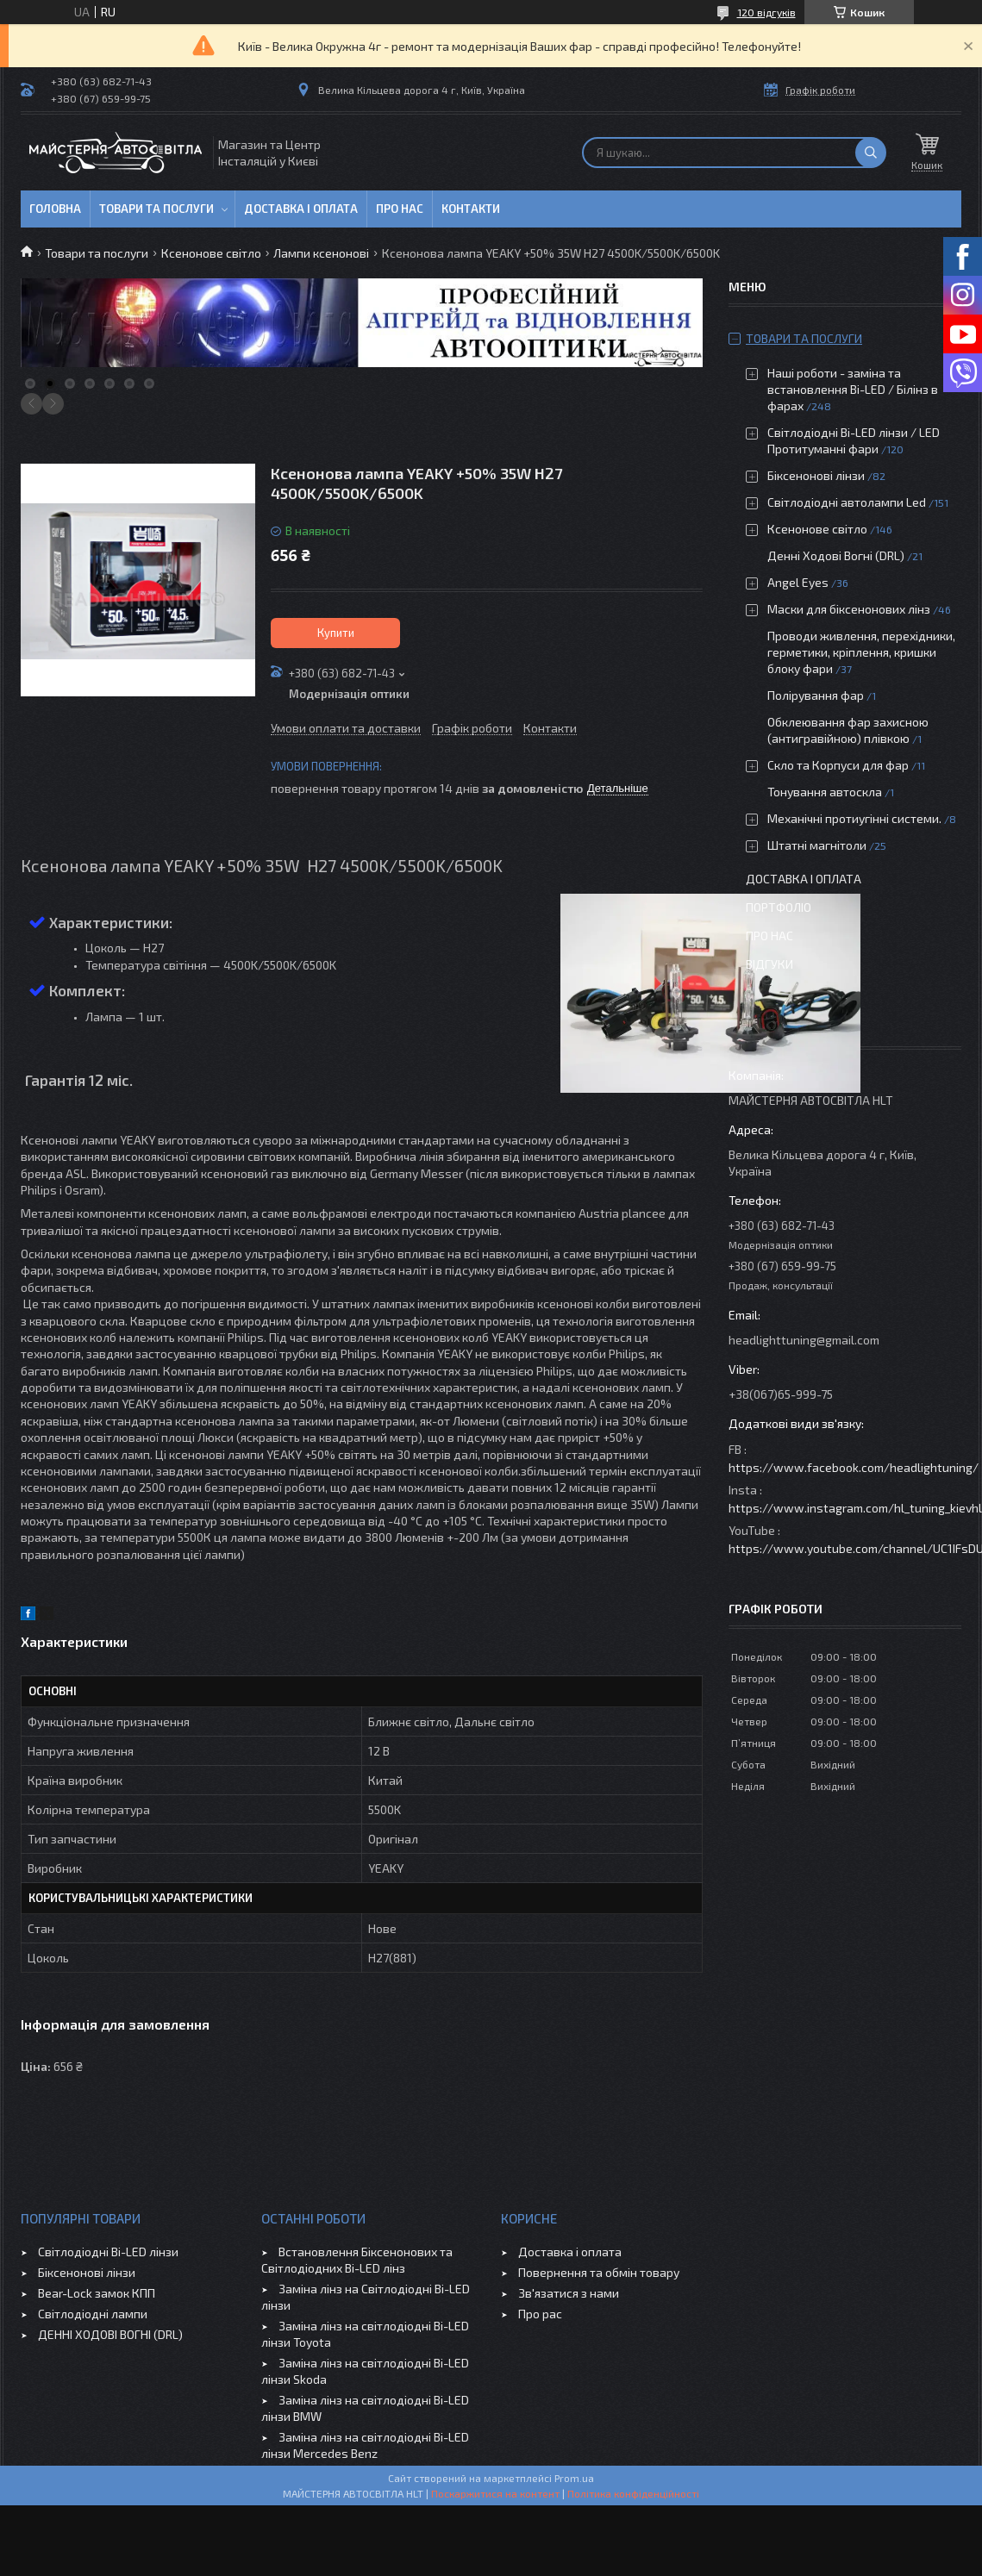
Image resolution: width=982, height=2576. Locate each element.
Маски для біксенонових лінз (848, 609)
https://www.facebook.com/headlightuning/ (854, 1467)
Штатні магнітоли (816, 845)
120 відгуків (766, 12)
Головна (55, 208)
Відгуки (769, 964)
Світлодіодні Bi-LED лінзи (108, 2251)
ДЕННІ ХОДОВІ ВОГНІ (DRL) (110, 2334)
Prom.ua (574, 2478)
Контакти (470, 208)
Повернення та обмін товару (598, 2272)
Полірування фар (815, 695)
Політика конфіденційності (633, 2493)
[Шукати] (870, 152)
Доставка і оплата (301, 208)
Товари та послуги (156, 208)
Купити (335, 632)
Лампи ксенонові (321, 253)
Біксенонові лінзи (816, 475)
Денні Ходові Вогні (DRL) (835, 555)
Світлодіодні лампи (92, 2313)
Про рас (540, 2313)
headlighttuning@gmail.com (804, 1339)
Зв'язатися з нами (568, 2293)
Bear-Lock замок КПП (96, 2293)
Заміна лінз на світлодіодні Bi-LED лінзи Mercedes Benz (365, 2445)
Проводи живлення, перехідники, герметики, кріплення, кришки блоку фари (861, 652)
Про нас (399, 208)
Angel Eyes (798, 582)
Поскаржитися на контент (495, 2493)
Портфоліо (778, 907)
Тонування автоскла (824, 791)
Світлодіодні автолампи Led (846, 502)
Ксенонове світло (211, 253)
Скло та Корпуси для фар (838, 765)
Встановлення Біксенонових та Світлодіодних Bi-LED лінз (357, 2259)
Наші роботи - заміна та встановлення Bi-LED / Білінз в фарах (852, 389)
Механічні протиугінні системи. (854, 818)
